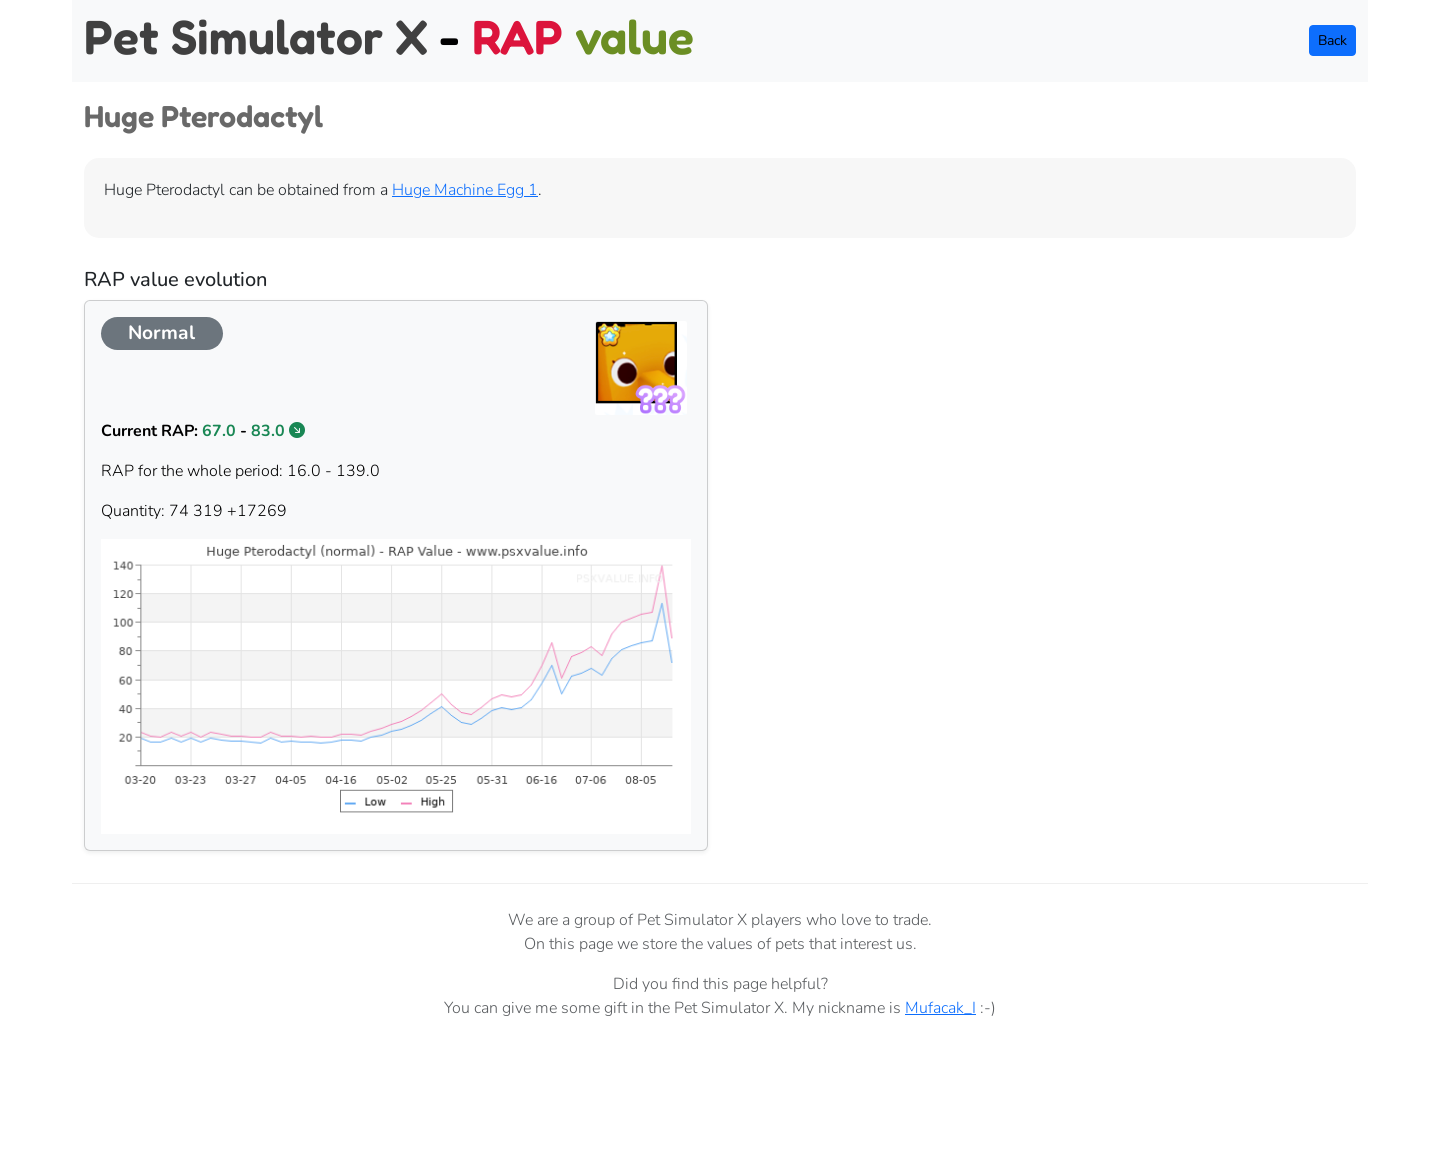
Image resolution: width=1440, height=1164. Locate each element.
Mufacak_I (940, 1008)
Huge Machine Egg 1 (465, 190)
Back (1332, 40)
